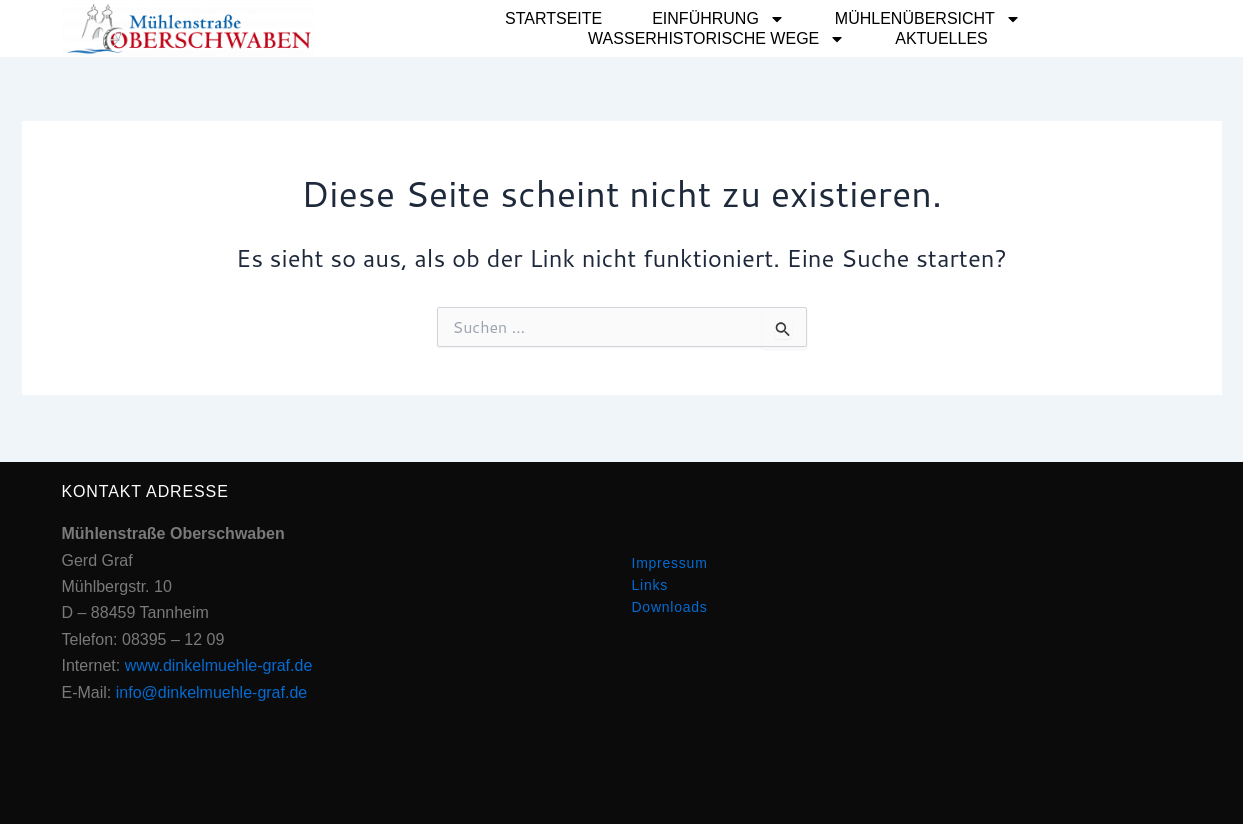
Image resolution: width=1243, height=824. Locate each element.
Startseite (553, 18)
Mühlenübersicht (928, 19)
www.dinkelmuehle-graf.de (219, 665)
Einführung (718, 19)
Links (650, 585)
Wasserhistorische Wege (716, 39)
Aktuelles (941, 38)
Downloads (670, 607)
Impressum (670, 563)
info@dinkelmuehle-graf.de (211, 692)
